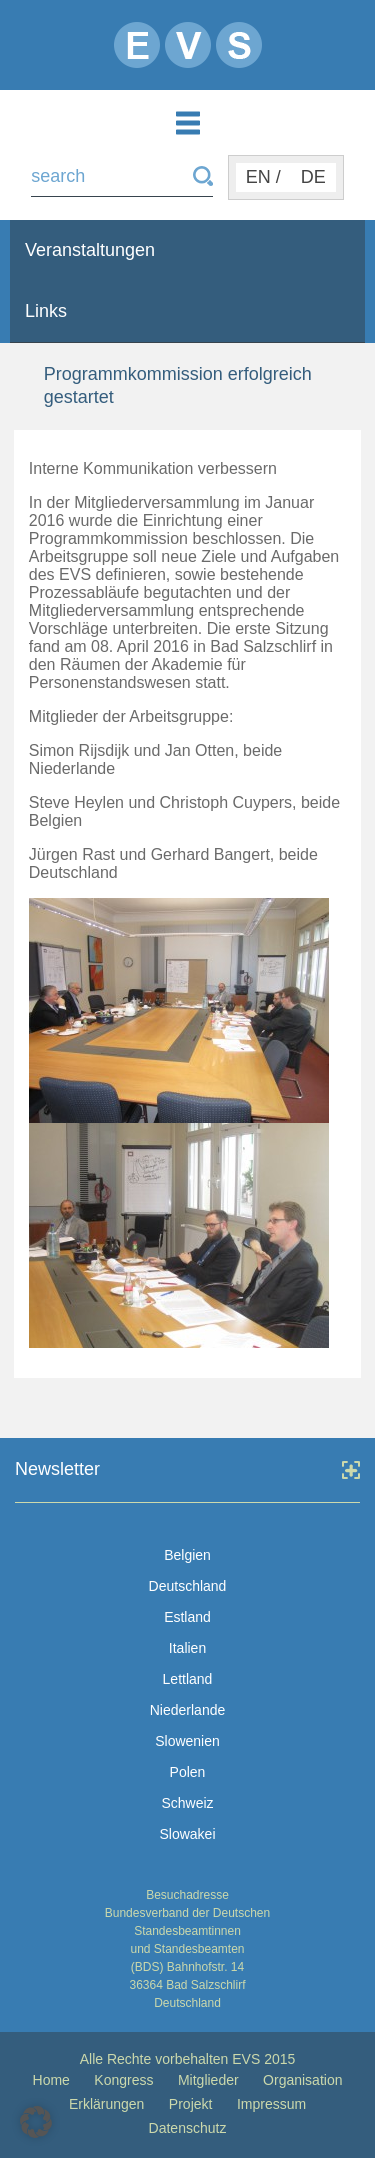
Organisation (302, 2080)
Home (51, 2080)
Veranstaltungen (90, 250)
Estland (187, 1617)
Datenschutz (188, 2128)
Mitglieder (208, 2080)
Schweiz (187, 1803)
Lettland (188, 1679)
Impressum (271, 2104)
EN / (263, 177)
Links (46, 311)
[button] (36, 2122)
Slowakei (187, 1834)
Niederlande (188, 1710)
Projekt (191, 2104)
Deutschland (188, 1586)
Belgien (187, 1555)
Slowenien (187, 1741)
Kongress (123, 2080)
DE (313, 177)
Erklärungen (107, 2104)
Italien (187, 1648)
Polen (188, 1772)
